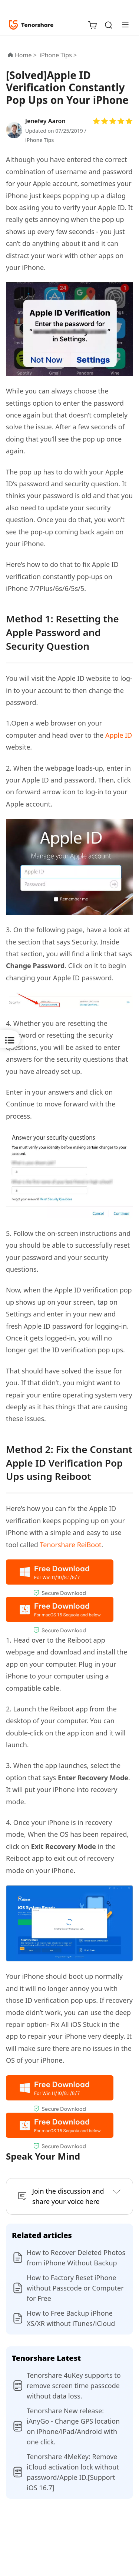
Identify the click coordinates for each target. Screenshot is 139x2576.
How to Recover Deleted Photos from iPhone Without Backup (76, 2257)
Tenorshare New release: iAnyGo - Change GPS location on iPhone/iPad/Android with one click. (73, 2426)
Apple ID (118, 735)
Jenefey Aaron (45, 121)
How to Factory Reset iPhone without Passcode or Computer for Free (75, 2288)
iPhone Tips (39, 139)
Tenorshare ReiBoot (71, 1544)
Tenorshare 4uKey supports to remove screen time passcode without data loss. (74, 2385)
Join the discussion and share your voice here (68, 2196)
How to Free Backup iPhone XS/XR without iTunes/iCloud (71, 2318)
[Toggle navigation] (122, 24)
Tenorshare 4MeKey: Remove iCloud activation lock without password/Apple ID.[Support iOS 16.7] (73, 2472)
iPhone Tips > (59, 55)
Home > (26, 55)
